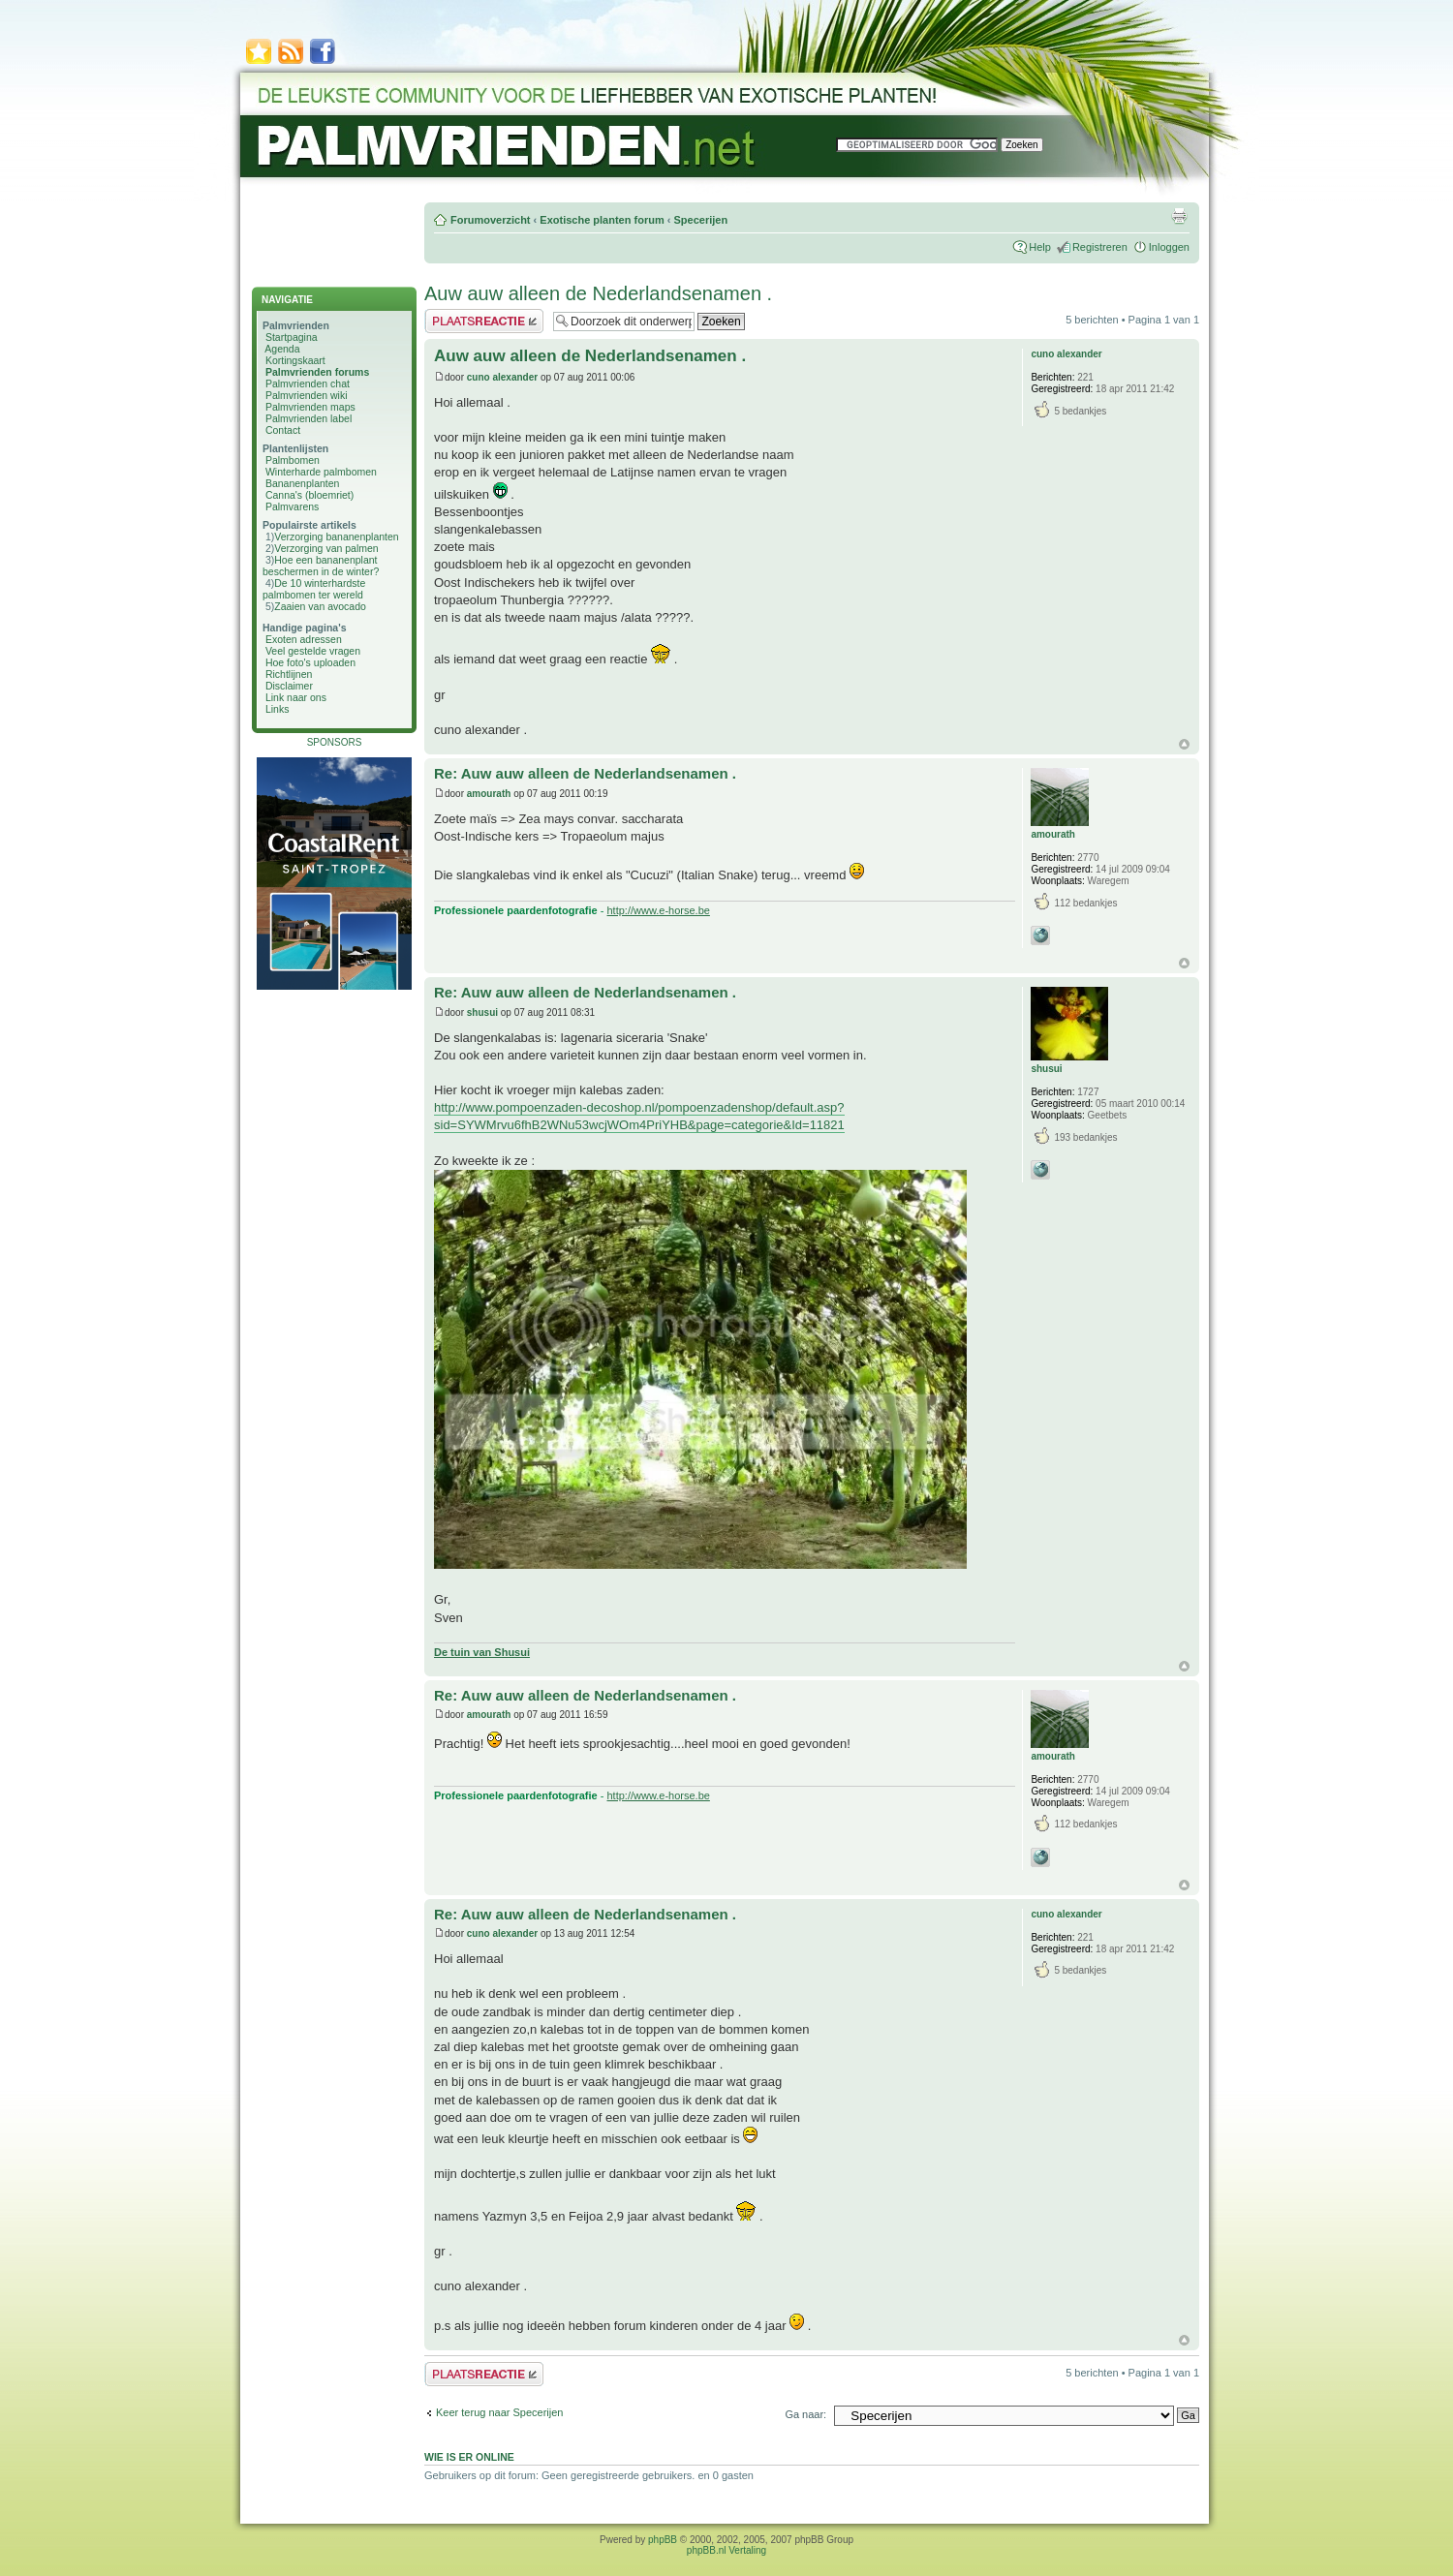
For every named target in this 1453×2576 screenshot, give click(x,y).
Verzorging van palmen (326, 548)
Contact (282, 430)
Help (1040, 247)
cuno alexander (502, 377)
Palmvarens (292, 506)
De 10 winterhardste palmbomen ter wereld (314, 588)
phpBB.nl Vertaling (726, 2550)
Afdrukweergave (1179, 216)
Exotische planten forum (602, 220)
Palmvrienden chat (307, 383)
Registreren (1100, 247)
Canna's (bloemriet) (309, 495)
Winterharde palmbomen (321, 471)
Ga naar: (805, 2414)
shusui (482, 1012)
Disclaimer (289, 685)
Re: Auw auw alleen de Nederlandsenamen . (585, 773)
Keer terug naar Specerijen (499, 2412)
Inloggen (1169, 247)
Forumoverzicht (490, 220)
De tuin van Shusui (482, 1652)
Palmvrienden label (308, 418)
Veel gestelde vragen (312, 651)
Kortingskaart (295, 360)
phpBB (662, 2539)
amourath (489, 793)
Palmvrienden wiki (306, 395)
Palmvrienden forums (317, 372)
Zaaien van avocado (320, 606)
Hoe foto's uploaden (310, 662)
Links (277, 709)
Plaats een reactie (483, 321)
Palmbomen (292, 460)
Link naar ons (295, 697)
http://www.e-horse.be (658, 910)
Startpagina (291, 337)
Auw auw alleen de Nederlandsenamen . (598, 293)
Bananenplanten (302, 483)
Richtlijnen (288, 674)
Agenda (281, 348)
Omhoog (1184, 744)
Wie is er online (469, 2457)
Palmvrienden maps (310, 407)
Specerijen (700, 220)
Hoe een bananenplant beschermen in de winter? (321, 565)
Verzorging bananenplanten (336, 536)
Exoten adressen (303, 639)
